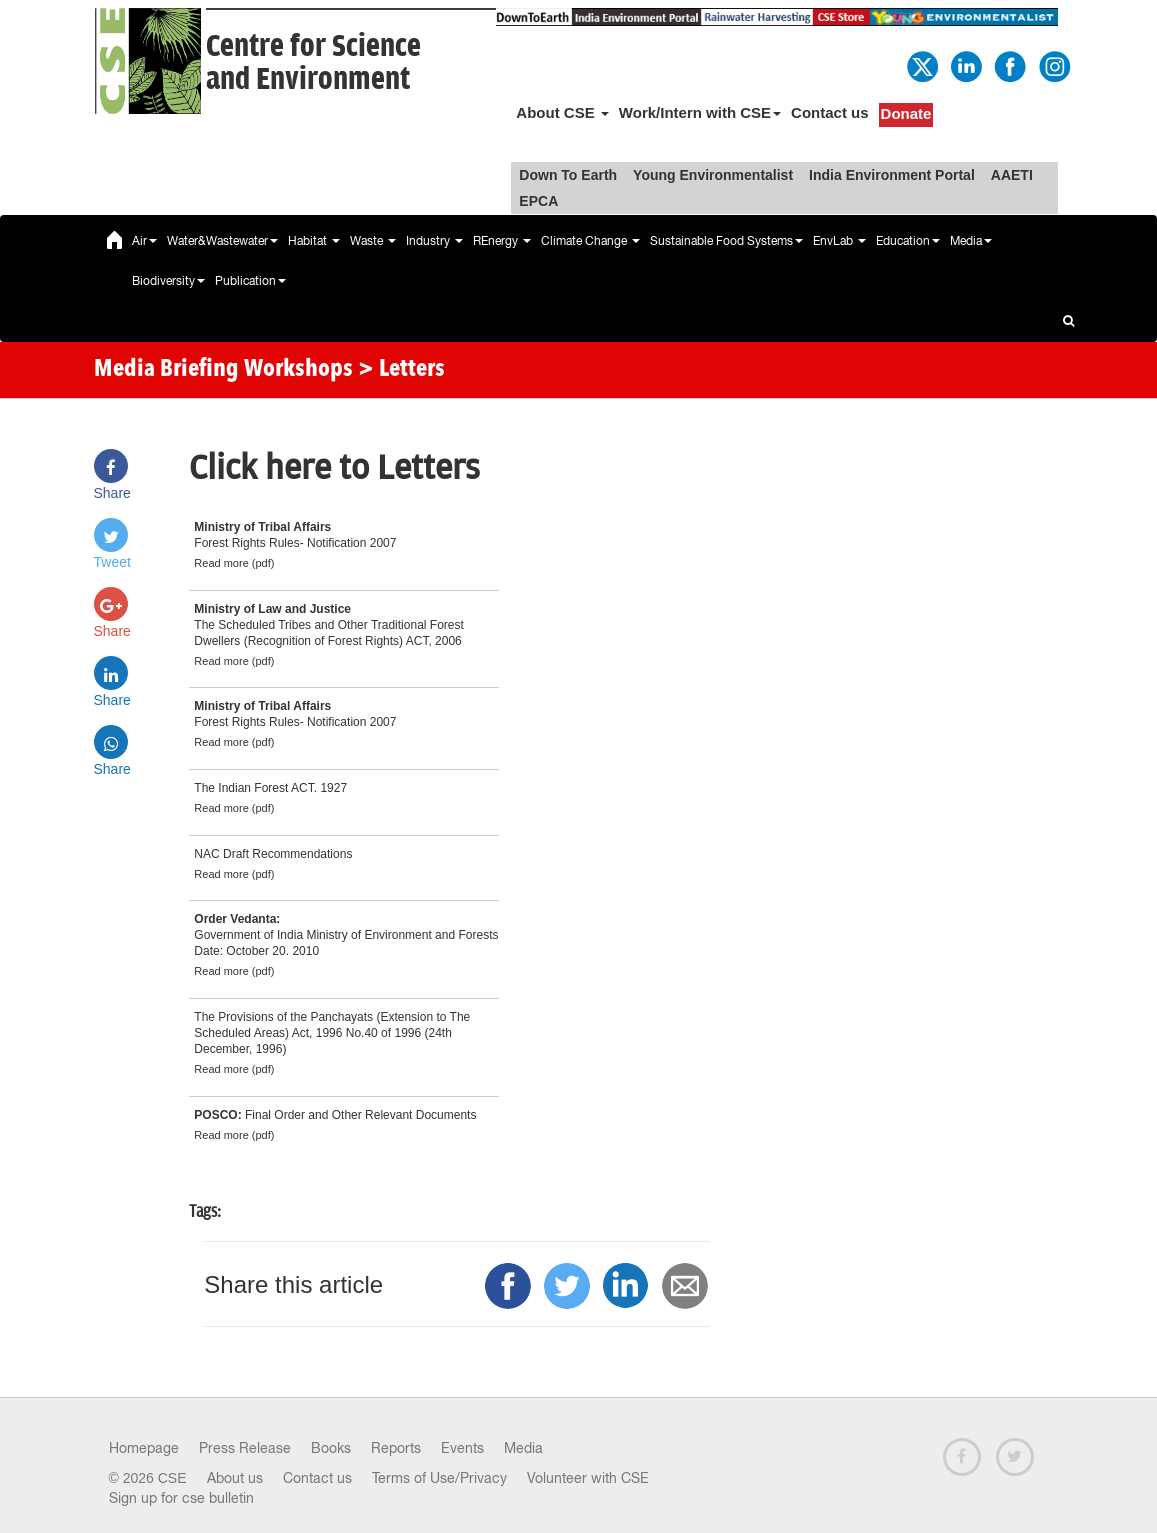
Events (462, 1448)
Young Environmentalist (713, 175)
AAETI (1012, 175)
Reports (396, 1448)
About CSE (562, 112)
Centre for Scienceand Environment (313, 63)
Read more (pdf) (234, 563)
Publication (250, 281)
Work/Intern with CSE (700, 112)
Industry (434, 241)
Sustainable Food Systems (726, 241)
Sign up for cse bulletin (181, 1498)
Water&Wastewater (222, 241)
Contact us (830, 112)
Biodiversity (168, 281)
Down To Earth (568, 175)
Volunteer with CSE (588, 1478)
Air (144, 241)
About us (235, 1478)
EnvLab (839, 241)
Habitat (314, 241)
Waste (373, 241)
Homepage (144, 1448)
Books (331, 1448)
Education (908, 241)
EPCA (538, 201)
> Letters (401, 370)
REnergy (502, 241)
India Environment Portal (892, 175)
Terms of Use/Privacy (439, 1478)
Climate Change (590, 241)
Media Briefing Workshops (223, 370)
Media (971, 241)
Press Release (245, 1448)
